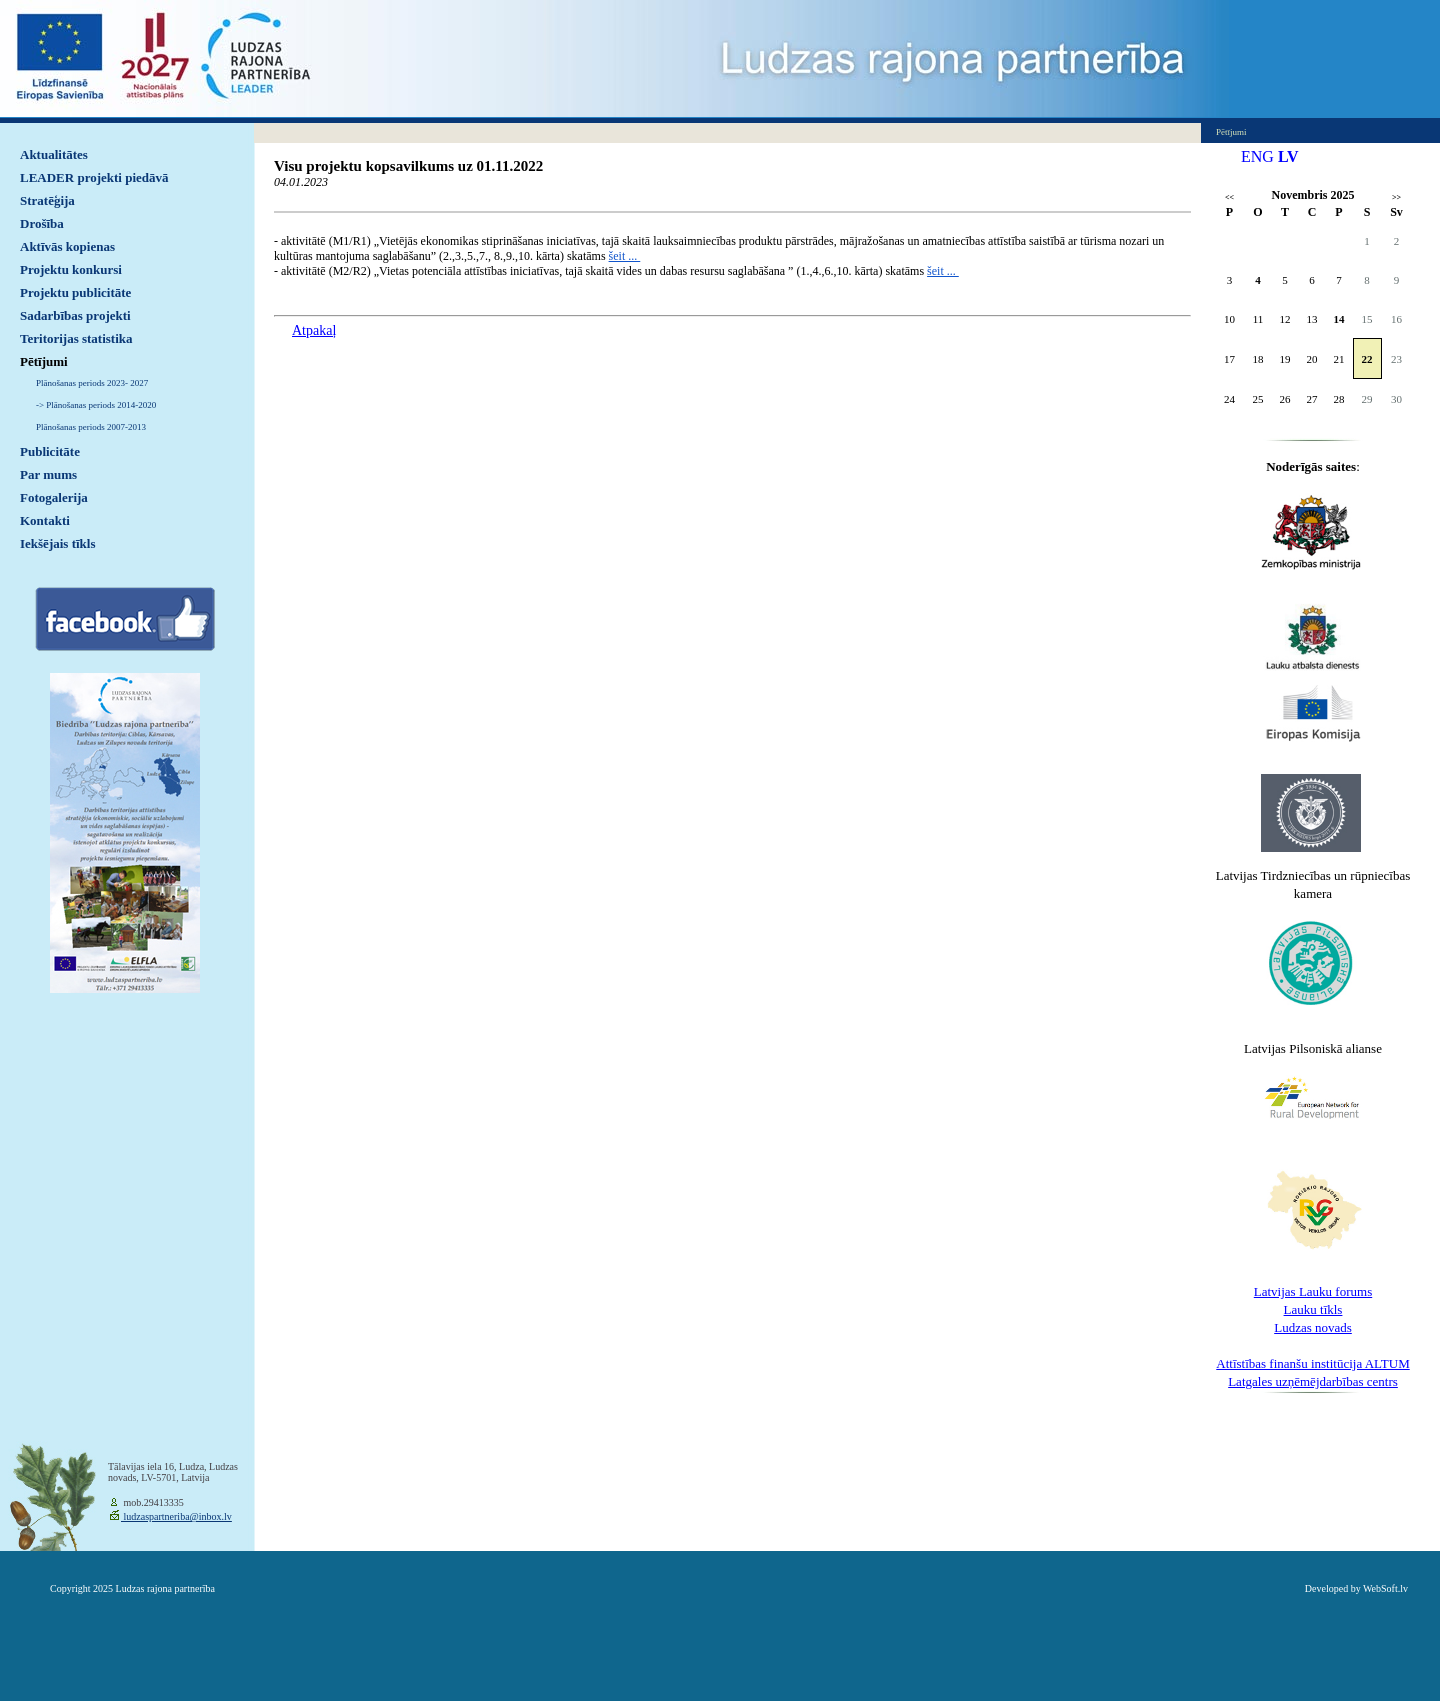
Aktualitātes (54, 154)
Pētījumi (44, 361)
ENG (1257, 156)
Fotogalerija (54, 497)
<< (1229, 197)
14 (1339, 319)
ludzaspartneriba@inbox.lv (176, 1516)
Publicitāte (50, 451)
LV (1288, 156)
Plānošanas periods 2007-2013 (91, 427)
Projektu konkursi (71, 269)
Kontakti (45, 520)
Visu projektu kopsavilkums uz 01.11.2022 (408, 166)
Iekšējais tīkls (57, 543)
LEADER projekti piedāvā (94, 177)
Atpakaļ (314, 330)
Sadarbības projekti (75, 315)
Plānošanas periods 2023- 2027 (92, 383)
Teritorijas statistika (76, 338)
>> (1396, 197)
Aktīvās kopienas (67, 246)
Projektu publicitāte (75, 292)
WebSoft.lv (1385, 1588)
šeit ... (625, 256)
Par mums (48, 474)
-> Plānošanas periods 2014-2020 (96, 405)
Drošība (42, 223)
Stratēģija (47, 200)
